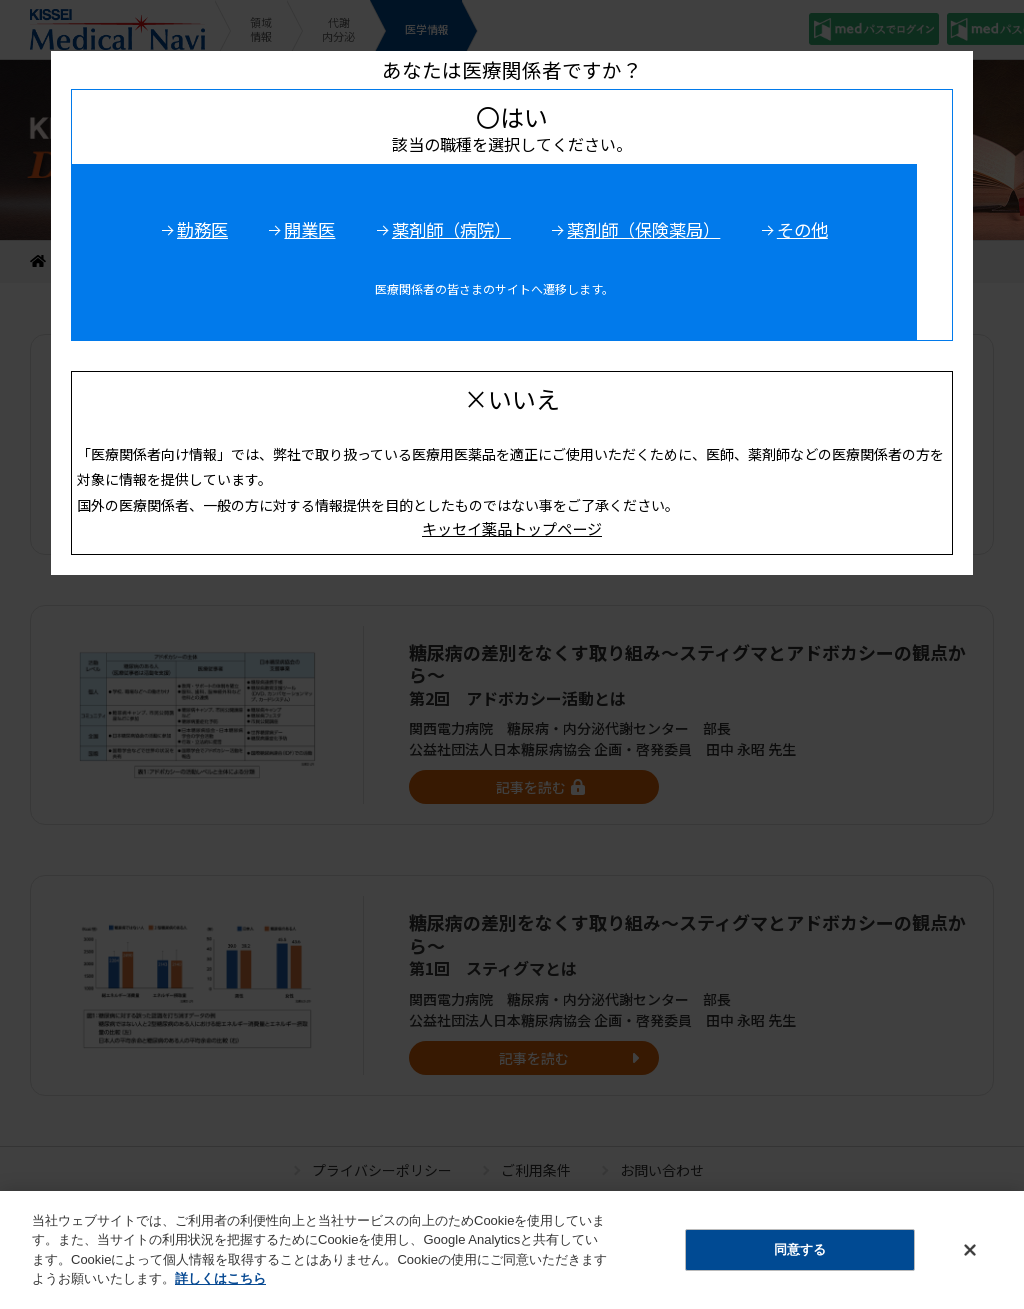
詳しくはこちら (220, 1289)
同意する (800, 1260)
